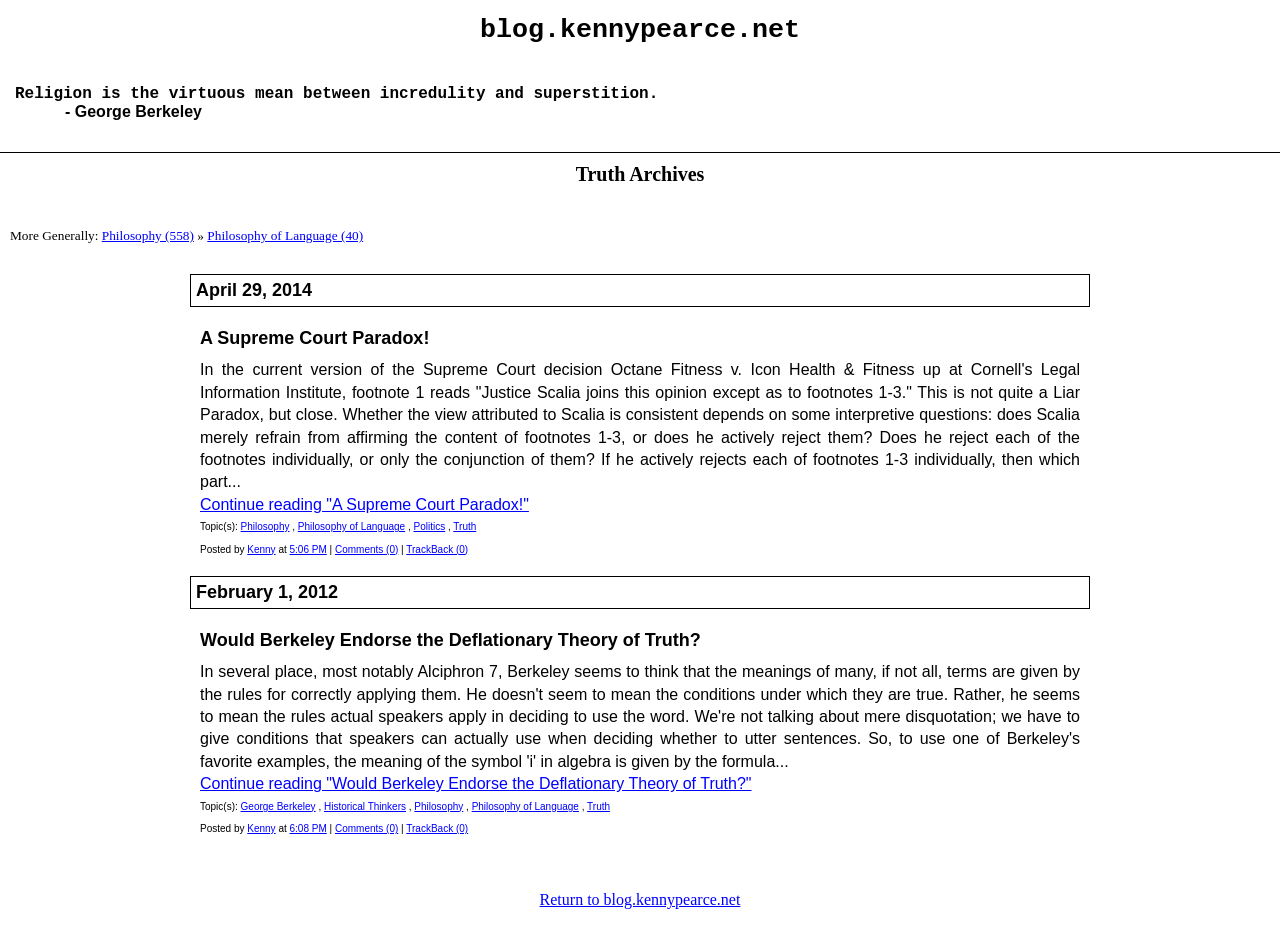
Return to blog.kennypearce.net (640, 915)
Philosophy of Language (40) (285, 251)
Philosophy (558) (148, 251)
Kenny (261, 565)
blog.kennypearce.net (640, 33)
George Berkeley (278, 822)
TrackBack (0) (437, 565)
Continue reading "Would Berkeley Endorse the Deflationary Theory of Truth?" (476, 799)
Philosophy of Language (351, 542)
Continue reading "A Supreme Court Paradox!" (364, 520)
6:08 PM (308, 844)
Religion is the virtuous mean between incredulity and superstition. (336, 108)
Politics (429, 542)
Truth (464, 542)
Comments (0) (366, 565)
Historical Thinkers (365, 822)
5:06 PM (308, 565)
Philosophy (265, 542)
